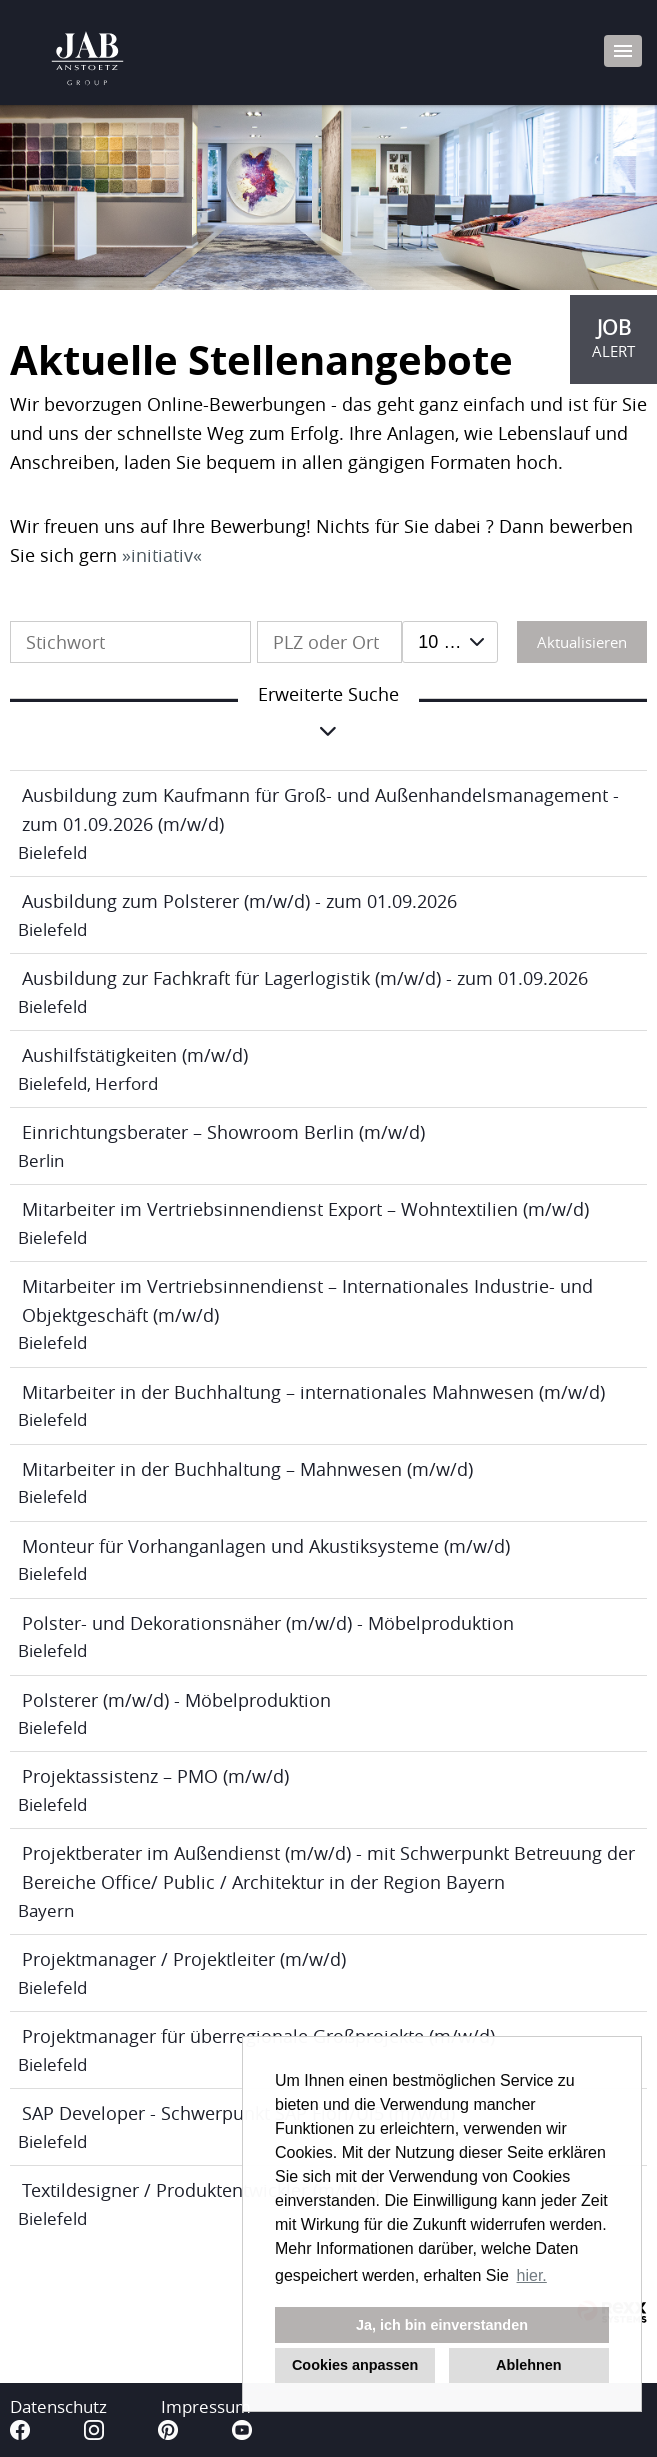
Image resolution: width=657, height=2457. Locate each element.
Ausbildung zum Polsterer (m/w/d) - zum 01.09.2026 (239, 901)
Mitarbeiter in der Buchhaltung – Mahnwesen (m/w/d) (247, 1469)
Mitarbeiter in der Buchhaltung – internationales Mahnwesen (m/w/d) (313, 1392)
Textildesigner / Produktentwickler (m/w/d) (200, 2190)
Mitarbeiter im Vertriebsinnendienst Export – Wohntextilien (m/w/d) (305, 1209)
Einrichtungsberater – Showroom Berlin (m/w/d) (223, 1132)
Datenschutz (58, 2406)
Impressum (206, 2406)
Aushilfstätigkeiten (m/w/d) (135, 1055)
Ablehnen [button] (529, 2365)
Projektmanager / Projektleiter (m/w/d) (184, 1959)
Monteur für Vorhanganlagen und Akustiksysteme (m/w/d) (266, 1546)
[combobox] (450, 642)
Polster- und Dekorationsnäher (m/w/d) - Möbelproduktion (268, 1623)
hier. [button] (532, 2275)
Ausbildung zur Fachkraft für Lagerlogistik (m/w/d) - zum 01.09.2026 (305, 978)
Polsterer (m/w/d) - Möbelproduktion (176, 1700)
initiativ (162, 555)
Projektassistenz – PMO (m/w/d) (155, 1776)
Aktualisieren (582, 642)
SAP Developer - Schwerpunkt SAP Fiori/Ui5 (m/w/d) (238, 2113)
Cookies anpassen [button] (355, 2365)
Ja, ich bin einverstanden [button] (442, 2325)
